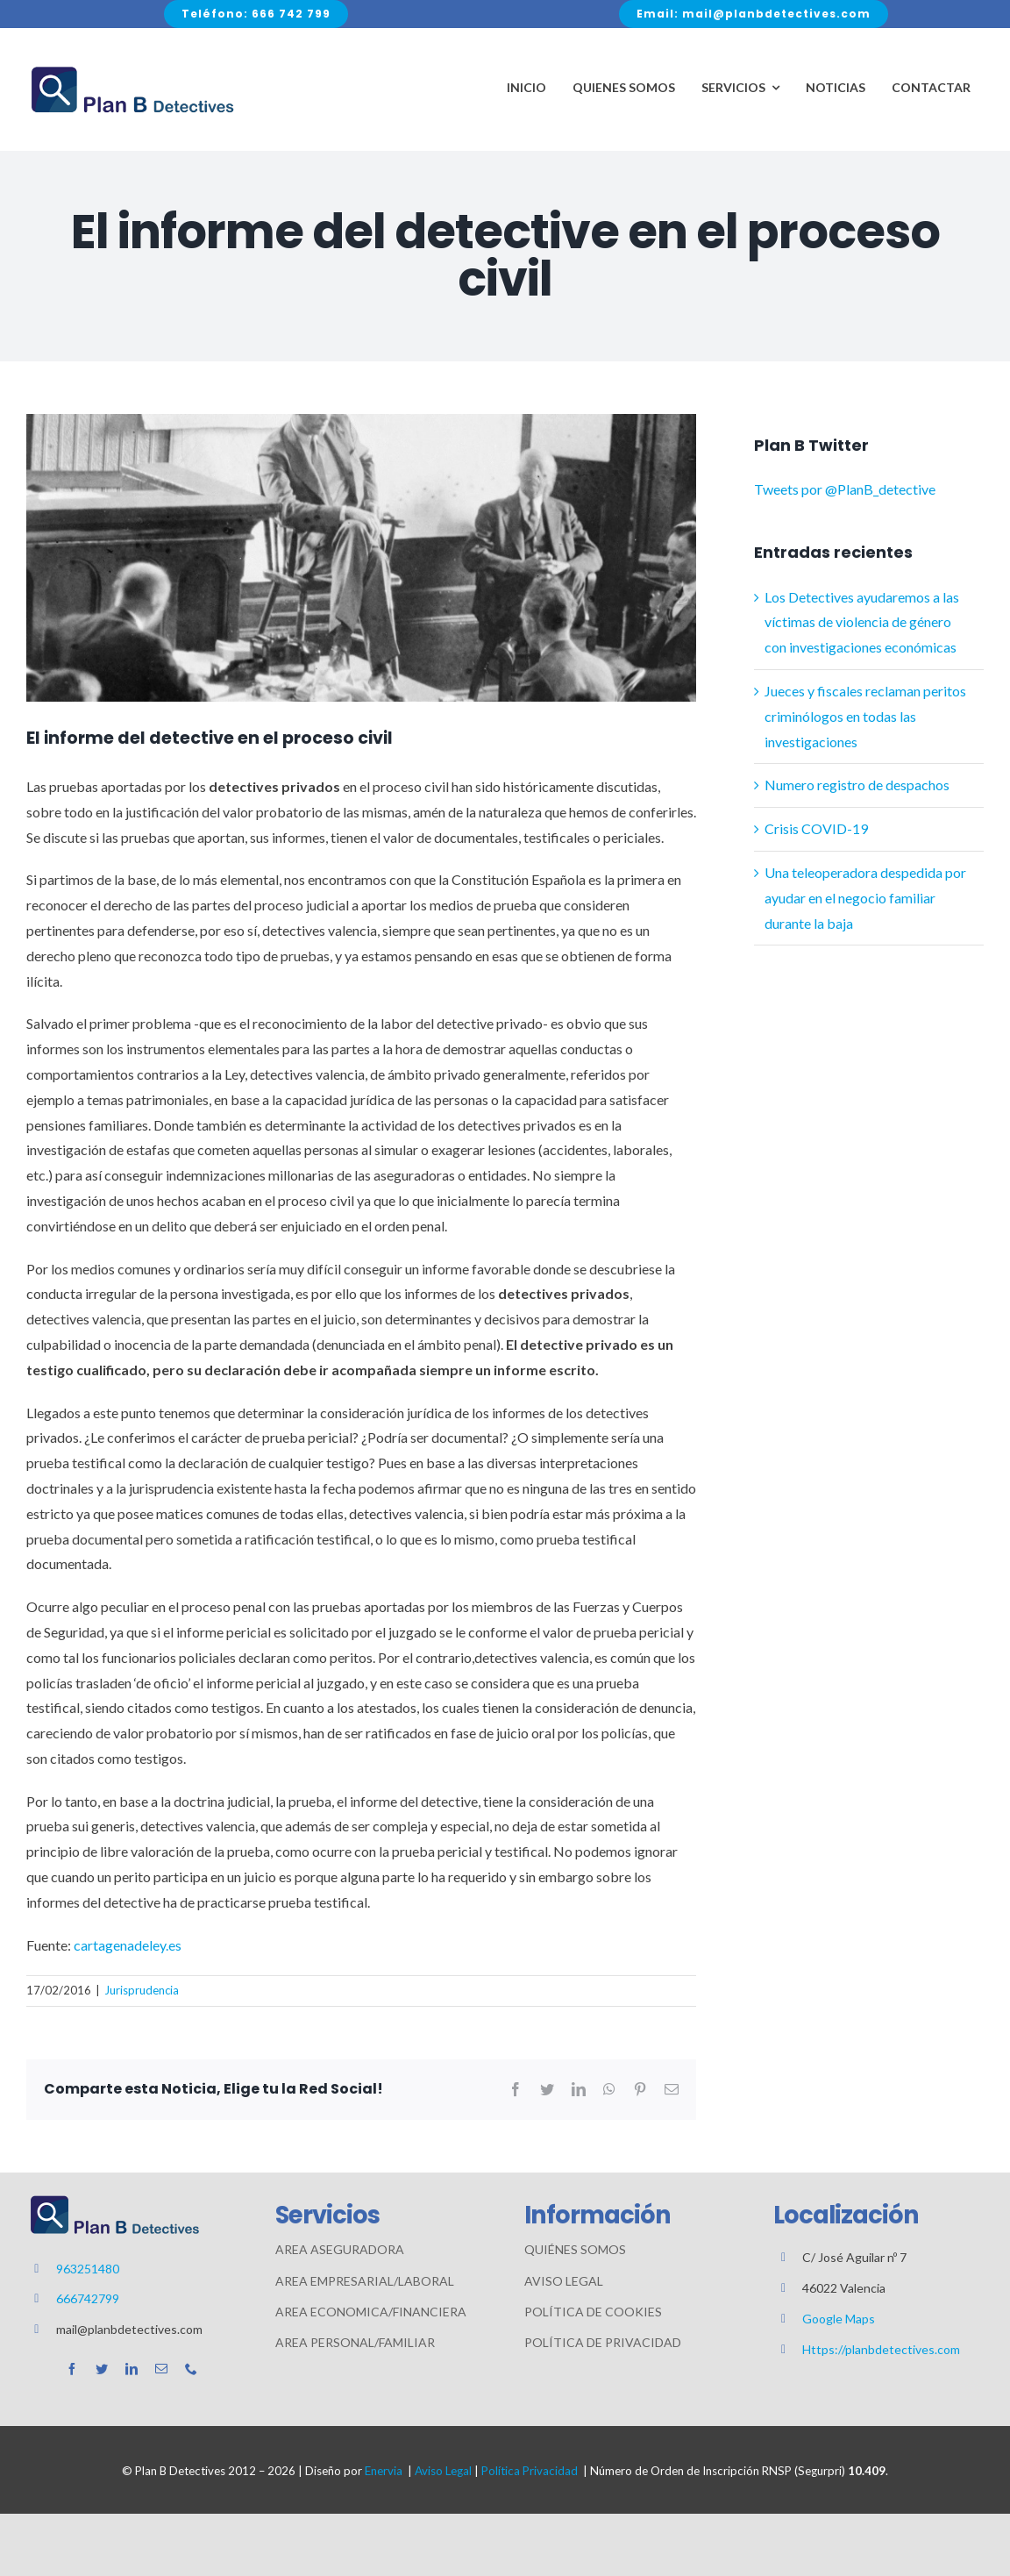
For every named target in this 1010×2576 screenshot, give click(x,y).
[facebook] (72, 2369)
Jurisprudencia (141, 1990)
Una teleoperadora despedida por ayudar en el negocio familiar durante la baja (865, 897)
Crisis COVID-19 (816, 828)
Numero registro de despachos (857, 784)
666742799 (87, 2298)
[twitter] (102, 2369)
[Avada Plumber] (131, 69)
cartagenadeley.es (127, 1945)
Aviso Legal (443, 2471)
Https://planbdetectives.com (881, 2349)
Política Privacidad (529, 2471)
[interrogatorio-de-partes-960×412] (361, 558)
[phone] (191, 2369)
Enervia (383, 2471)
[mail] (161, 2369)
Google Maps (838, 2318)
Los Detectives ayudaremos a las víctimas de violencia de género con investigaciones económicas (862, 622)
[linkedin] (131, 2369)
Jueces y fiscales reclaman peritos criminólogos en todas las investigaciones (865, 716)
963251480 (87, 2268)
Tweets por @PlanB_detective (844, 489)
